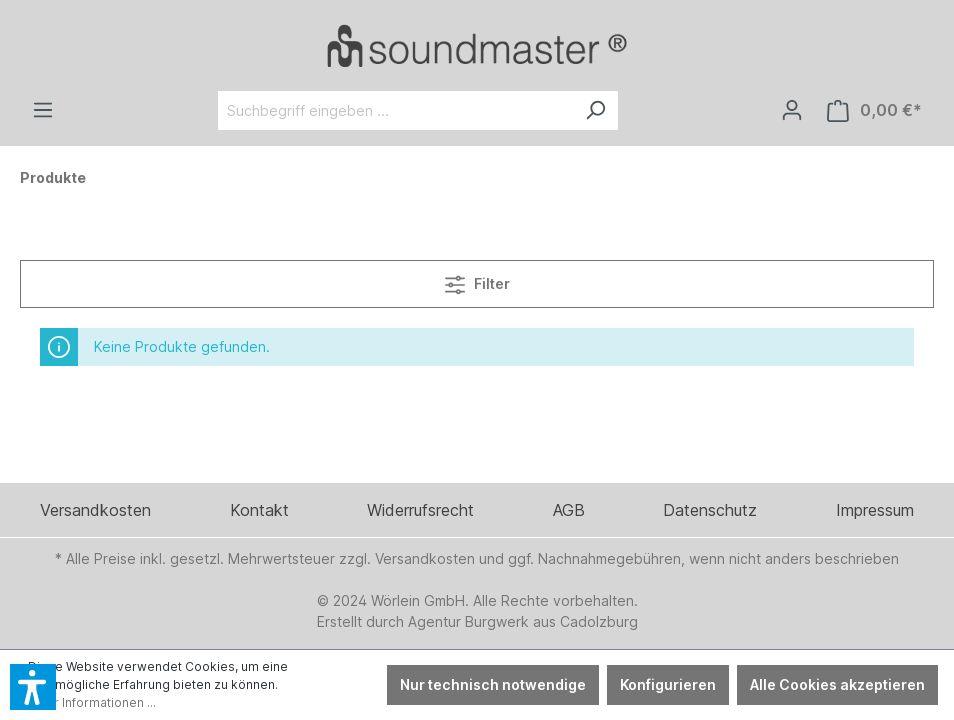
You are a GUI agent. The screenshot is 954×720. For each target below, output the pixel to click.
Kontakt (259, 510)
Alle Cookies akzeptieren (837, 684)
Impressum (875, 510)
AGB (569, 510)
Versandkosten (95, 510)
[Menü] (43, 110)
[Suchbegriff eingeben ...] (395, 110)
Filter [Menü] (477, 280)
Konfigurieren (668, 684)
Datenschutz (710, 510)
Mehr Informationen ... (92, 702)
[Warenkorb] (874, 110)
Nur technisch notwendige (493, 684)
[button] (33, 687)
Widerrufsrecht (420, 510)
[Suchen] (595, 110)
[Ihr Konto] (792, 110)
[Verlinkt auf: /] (477, 45)
